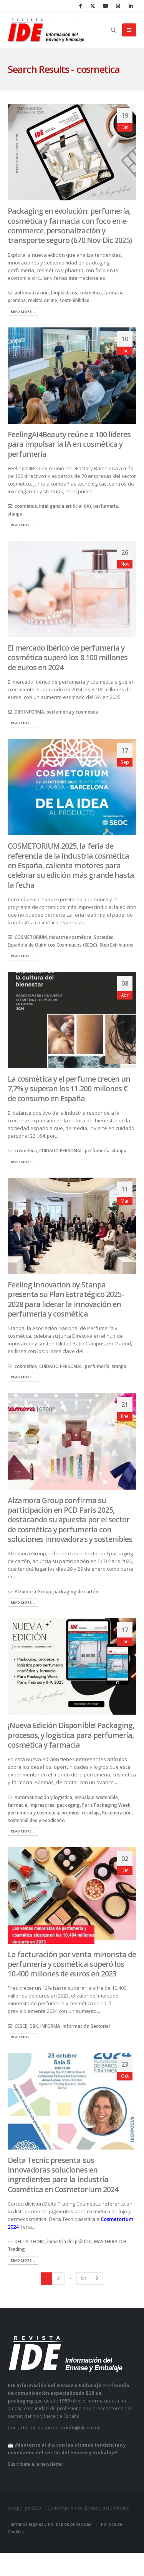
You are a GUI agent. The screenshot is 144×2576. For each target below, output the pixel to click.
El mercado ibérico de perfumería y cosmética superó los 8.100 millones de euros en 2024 (67, 658)
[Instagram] (118, 5)
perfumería (105, 506)
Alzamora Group (33, 1591)
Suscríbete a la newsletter (35, 2464)
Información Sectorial (86, 2026)
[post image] (72, 152)
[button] (114, 30)
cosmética (90, 292)
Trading (16, 2249)
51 (83, 2278)
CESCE (21, 2026)
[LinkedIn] (130, 5)
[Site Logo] (46, 30)
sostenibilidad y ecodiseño (36, 1820)
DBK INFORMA (29, 712)
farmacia (114, 292)
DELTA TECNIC (30, 2241)
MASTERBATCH (110, 2241)
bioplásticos (64, 292)
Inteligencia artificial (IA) (65, 506)
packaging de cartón (75, 1591)
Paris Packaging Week (106, 1805)
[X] (92, 5)
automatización (32, 292)
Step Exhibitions (116, 945)
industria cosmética (70, 937)
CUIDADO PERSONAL (61, 1150)
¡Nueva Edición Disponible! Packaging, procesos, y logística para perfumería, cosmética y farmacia (71, 1735)
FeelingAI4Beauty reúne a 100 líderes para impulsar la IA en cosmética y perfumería (69, 444)
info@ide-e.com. (84, 2427)
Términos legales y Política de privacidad (50, 2524)
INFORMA (50, 2026)
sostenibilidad (74, 300)
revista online (42, 300)
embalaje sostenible (96, 1797)
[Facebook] (79, 5)
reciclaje (91, 1812)
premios (17, 300)
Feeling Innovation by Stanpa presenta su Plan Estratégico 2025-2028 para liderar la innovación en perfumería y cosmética (66, 1299)
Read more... (23, 311)
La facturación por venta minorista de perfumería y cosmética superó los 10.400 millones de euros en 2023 (72, 1964)
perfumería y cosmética (72, 712)
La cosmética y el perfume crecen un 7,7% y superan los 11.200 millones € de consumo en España (69, 1089)
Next (97, 2278)
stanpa (15, 514)
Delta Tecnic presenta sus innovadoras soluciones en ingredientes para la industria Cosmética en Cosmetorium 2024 (63, 2174)
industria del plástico (69, 2241)
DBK (34, 2026)
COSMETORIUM (31, 937)
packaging (68, 1805)
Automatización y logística (43, 1797)
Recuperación (117, 1812)
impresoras (42, 1805)
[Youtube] (105, 5)
